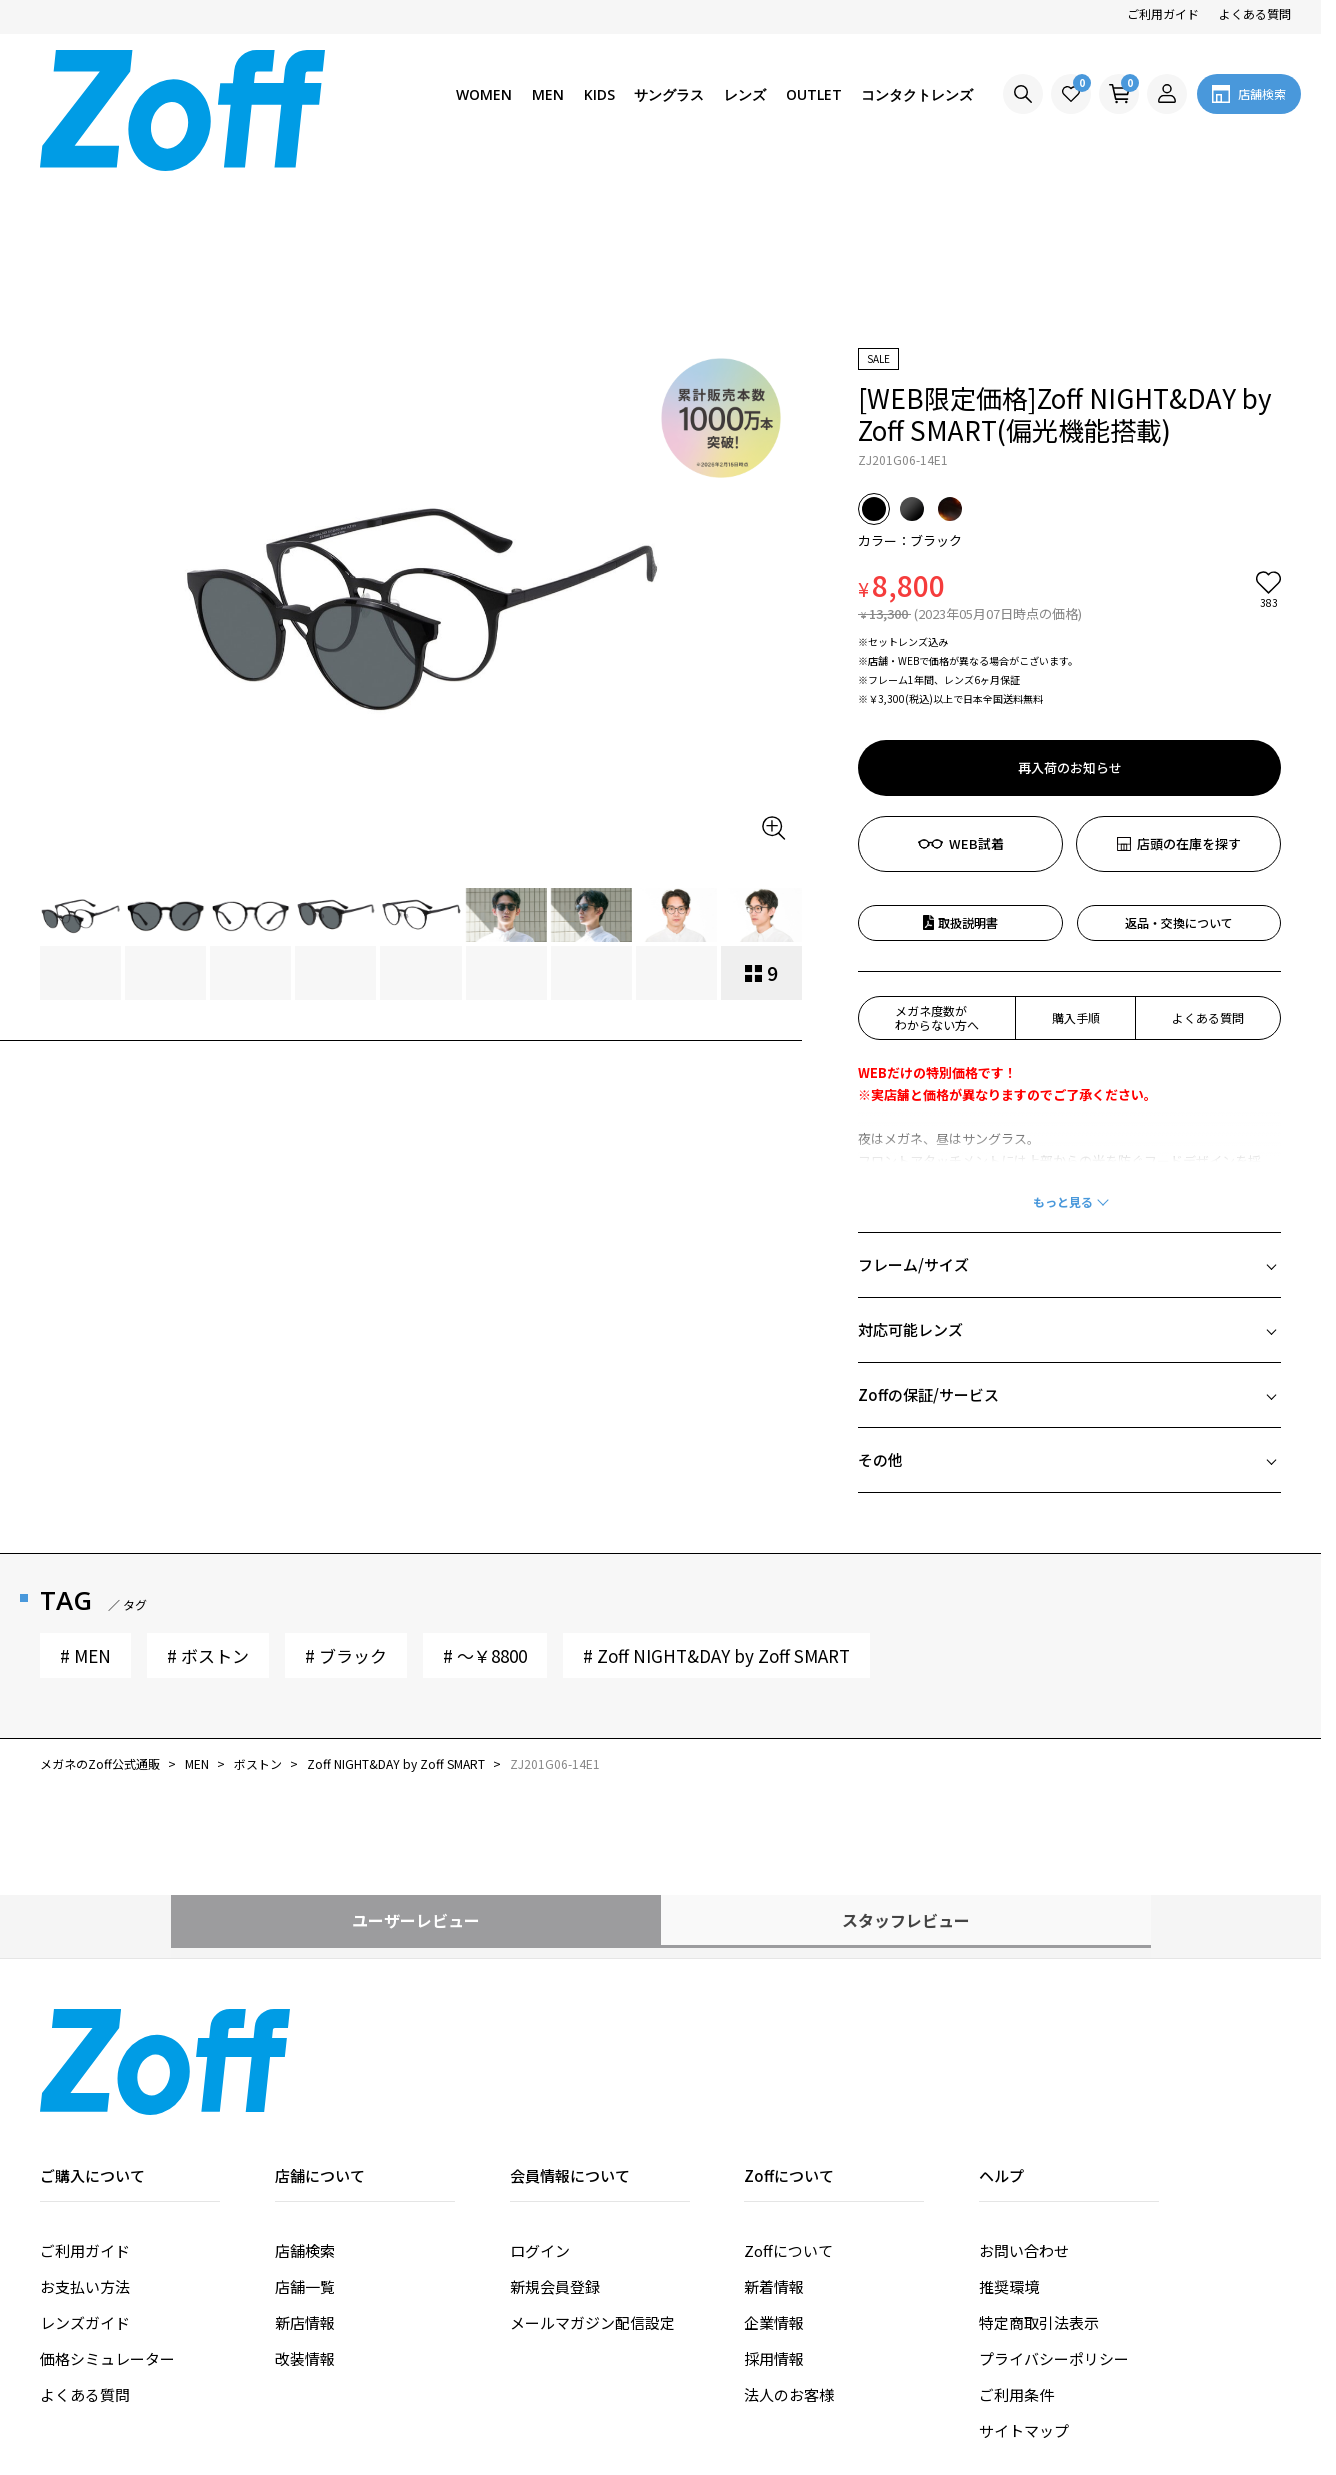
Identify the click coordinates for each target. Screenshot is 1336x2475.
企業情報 (774, 2168)
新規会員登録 (555, 2132)
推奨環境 (1009, 2132)
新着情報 (774, 2132)
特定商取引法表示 (1039, 2168)
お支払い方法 (85, 2132)
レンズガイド (85, 2168)
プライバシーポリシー (1054, 2204)
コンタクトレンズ (917, 94)
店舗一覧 (305, 2132)
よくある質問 (1255, 13)
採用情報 (774, 2204)
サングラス (669, 94)
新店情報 (305, 2168)
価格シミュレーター (107, 2204)
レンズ (745, 94)
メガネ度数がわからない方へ (937, 863)
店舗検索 (305, 2096)
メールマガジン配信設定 (592, 2168)
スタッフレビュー (906, 1766)
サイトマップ (1024, 2276)
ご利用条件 (1016, 2240)
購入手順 (1076, 863)
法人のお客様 (789, 2240)
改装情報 (305, 2204)
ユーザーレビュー (416, 1766)
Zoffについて (788, 2096)
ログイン (540, 2096)
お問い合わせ (1024, 2096)
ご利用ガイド (1163, 13)
